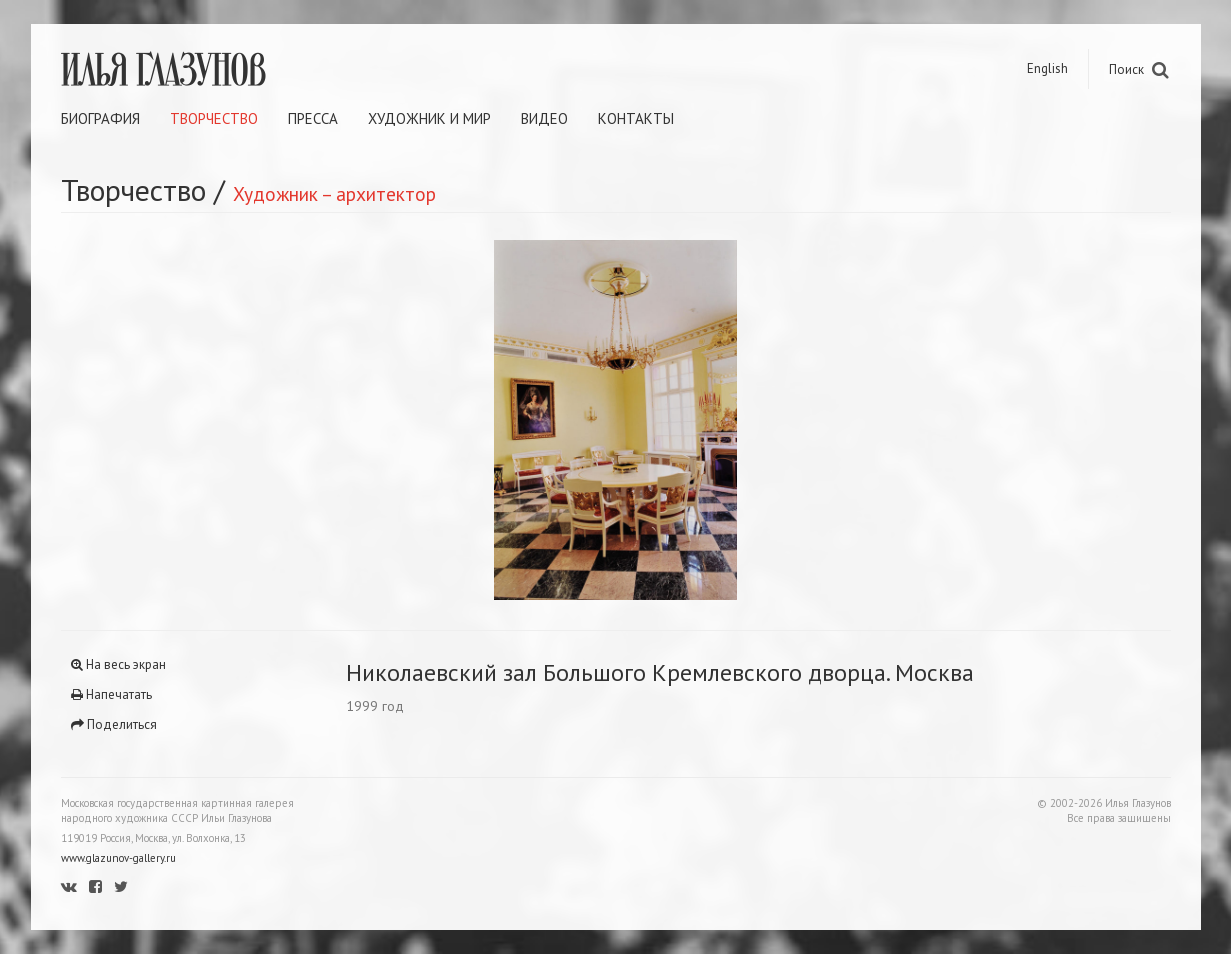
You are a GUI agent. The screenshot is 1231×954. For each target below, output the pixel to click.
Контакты (636, 118)
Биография (100, 118)
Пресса (313, 118)
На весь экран (118, 664)
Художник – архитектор (334, 193)
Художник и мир (429, 118)
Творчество (214, 118)
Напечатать (111, 694)
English (1047, 68)
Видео (544, 118)
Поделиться (114, 724)
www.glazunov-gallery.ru (118, 858)
